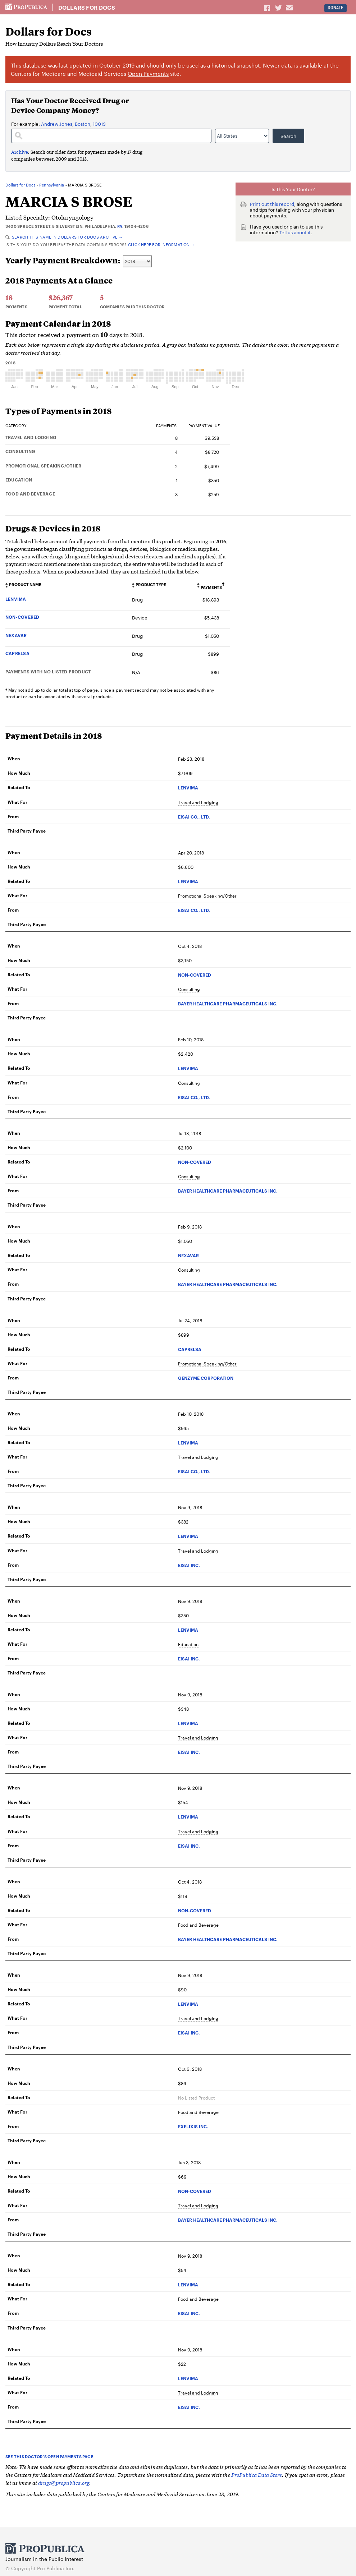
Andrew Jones (56, 123)
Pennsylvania (51, 185)
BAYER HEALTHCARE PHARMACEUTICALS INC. (228, 1003)
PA (119, 226)
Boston (82, 123)
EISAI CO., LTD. (194, 817)
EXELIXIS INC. (193, 2126)
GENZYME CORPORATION (205, 1378)
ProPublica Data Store (256, 2474)
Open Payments (148, 73)
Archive (19, 151)
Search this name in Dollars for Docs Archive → (64, 237)
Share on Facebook (267, 7)
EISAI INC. (189, 1565)
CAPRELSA (17, 653)
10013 (99, 123)
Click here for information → (161, 244)
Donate (335, 8)
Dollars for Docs (86, 7)
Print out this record (272, 204)
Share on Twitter (279, 7)
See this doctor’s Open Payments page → (51, 2456)
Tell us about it (295, 232)
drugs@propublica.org (63, 2482)
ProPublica (26, 7)
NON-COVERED (22, 617)
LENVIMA (15, 599)
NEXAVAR (16, 635)
